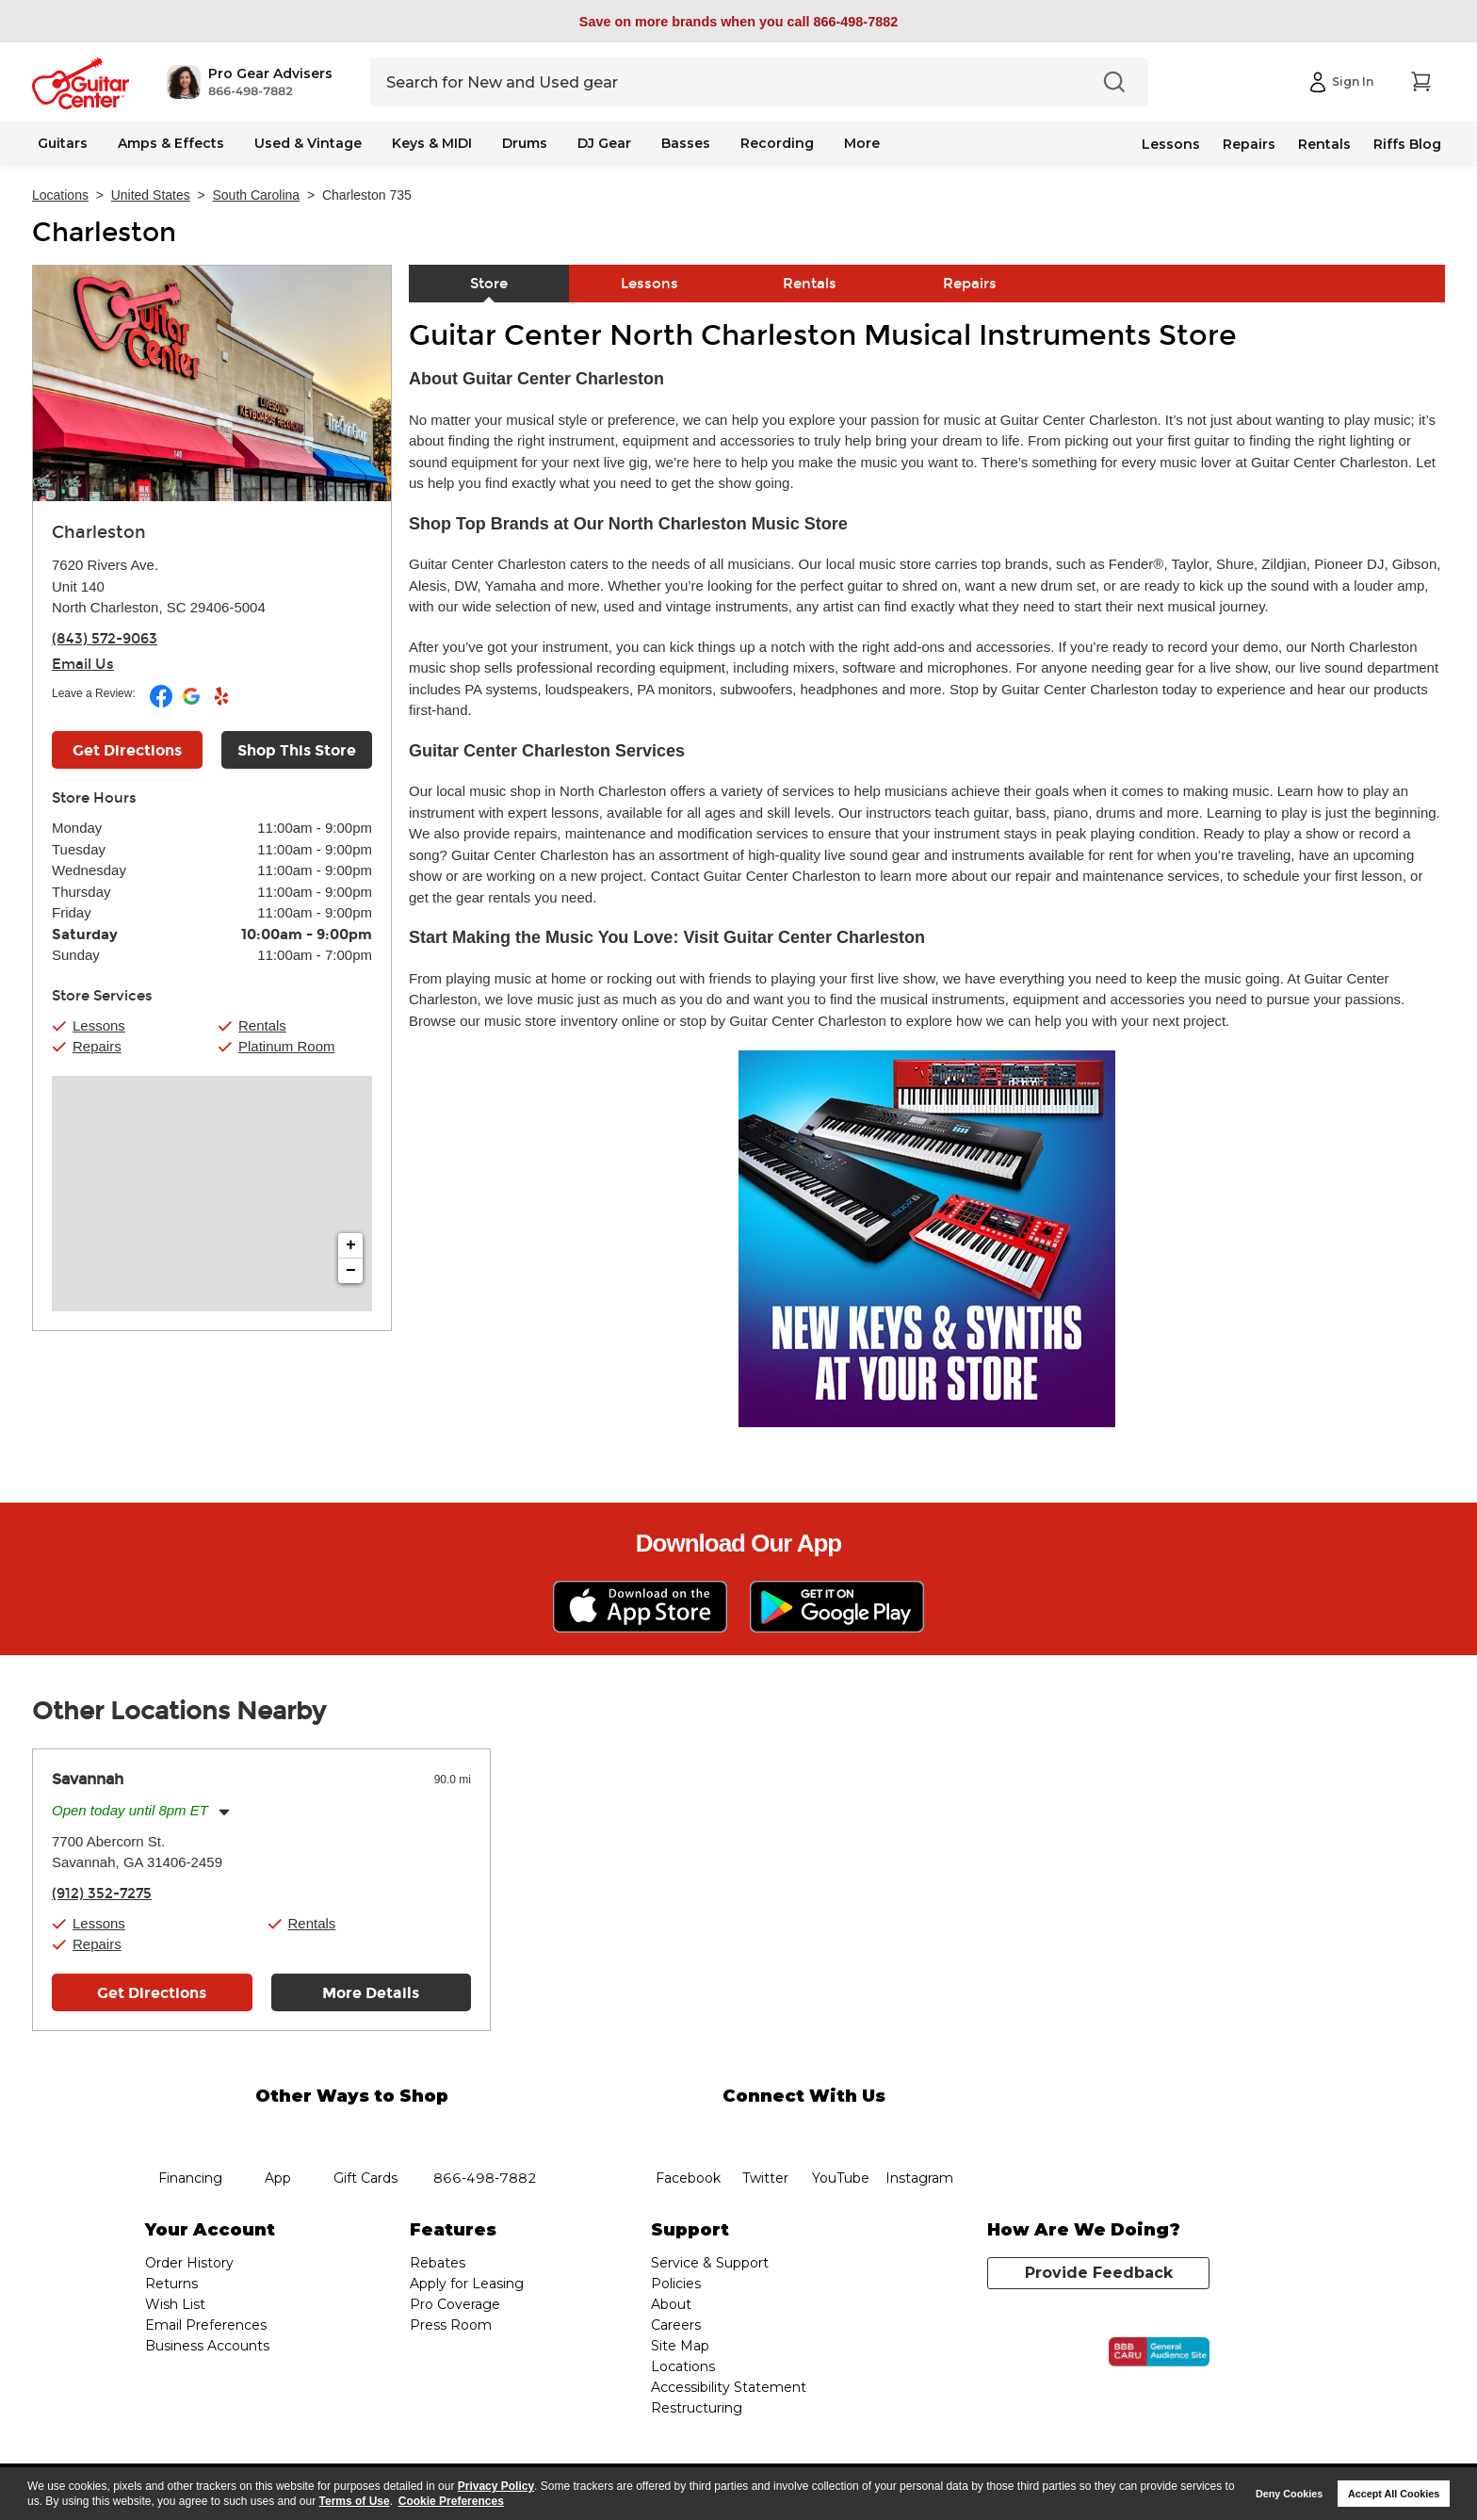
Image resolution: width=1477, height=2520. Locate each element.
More (862, 143)
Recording (777, 143)
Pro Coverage (455, 2304)
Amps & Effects (171, 143)
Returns (171, 2283)
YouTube (841, 2131)
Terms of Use (354, 2501)
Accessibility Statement (728, 2387)
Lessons (1171, 144)
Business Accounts (207, 2345)
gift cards (365, 2131)
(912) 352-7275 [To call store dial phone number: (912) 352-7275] (102, 1893)
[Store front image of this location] (212, 383)
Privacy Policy (496, 2486)
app (278, 2131)
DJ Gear (604, 143)
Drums (524, 143)
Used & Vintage (308, 143)
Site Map (680, 2345)
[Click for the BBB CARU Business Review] (1159, 2352)
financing (191, 2131)
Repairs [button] (97, 1046)
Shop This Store (296, 750)
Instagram (919, 2131)
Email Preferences (206, 2325)
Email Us (83, 664)
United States (150, 195)
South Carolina (256, 195)
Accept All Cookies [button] (1393, 2493)
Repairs (1249, 144)
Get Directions (151, 1993)
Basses (685, 143)
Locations (60, 195)
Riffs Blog (1407, 144)
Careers (676, 2325)
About (671, 2304)
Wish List (175, 2304)
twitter (765, 2131)
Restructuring (696, 2407)
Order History (189, 2262)
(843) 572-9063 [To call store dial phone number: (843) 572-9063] (104, 638)
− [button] (351, 1271)
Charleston (104, 232)
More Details (370, 1993)
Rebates (437, 2262)
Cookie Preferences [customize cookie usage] (451, 2501)
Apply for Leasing (467, 2283)
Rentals (1324, 144)
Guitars (63, 143)
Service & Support (710, 2262)
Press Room (451, 2325)
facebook (687, 2131)
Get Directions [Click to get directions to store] (127, 750)
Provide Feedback (1099, 2273)
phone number (485, 2131)
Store (489, 283)
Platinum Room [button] (286, 1046)
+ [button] (351, 1245)
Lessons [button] (99, 1025)
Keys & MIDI (432, 143)
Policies (676, 2283)
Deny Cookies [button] (1289, 2493)
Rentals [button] (262, 1025)
